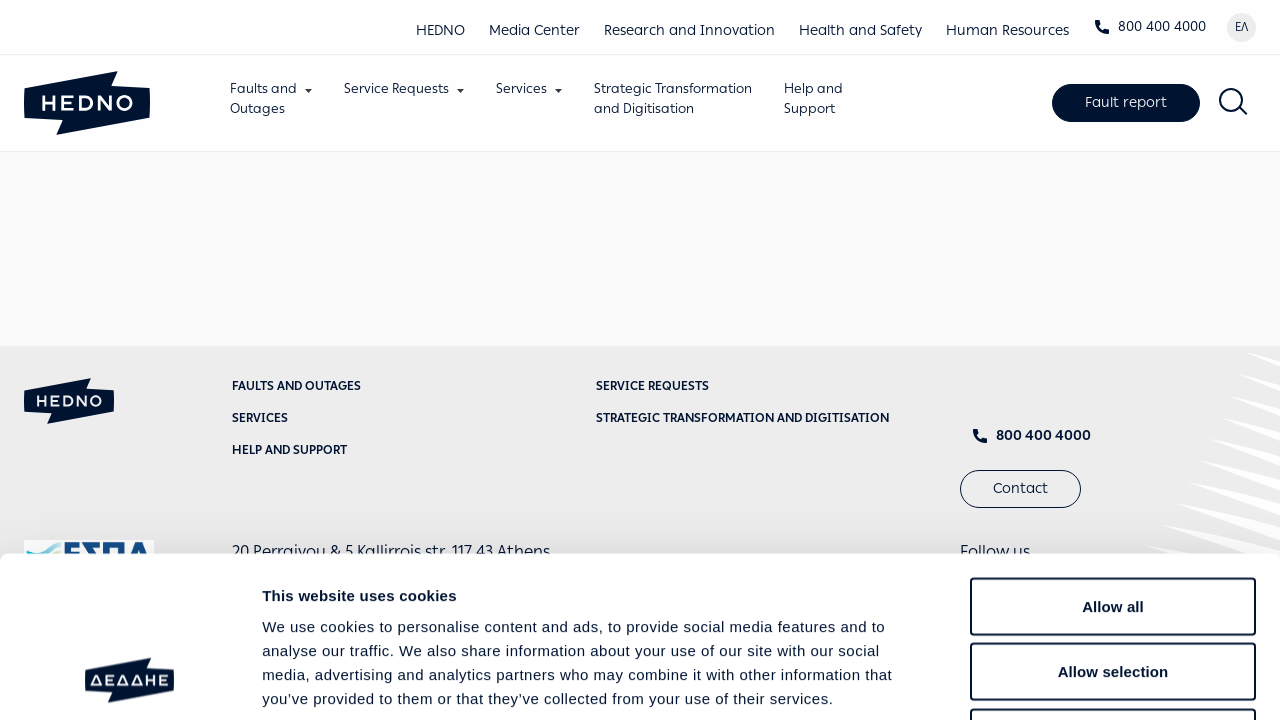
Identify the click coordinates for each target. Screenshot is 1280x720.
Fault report (1126, 102)
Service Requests (396, 88)
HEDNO (440, 30)
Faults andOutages (263, 98)
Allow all (1113, 457)
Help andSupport (813, 98)
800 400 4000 (1150, 26)
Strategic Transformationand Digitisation (673, 98)
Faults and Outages (296, 386)
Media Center (534, 30)
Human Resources (1007, 30)
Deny (1112, 588)
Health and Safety (860, 30)
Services (521, 88)
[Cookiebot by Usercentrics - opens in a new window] (129, 681)
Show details (1049, 680)
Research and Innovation (689, 30)
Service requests (652, 386)
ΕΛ (1241, 27)
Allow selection (1113, 523)
